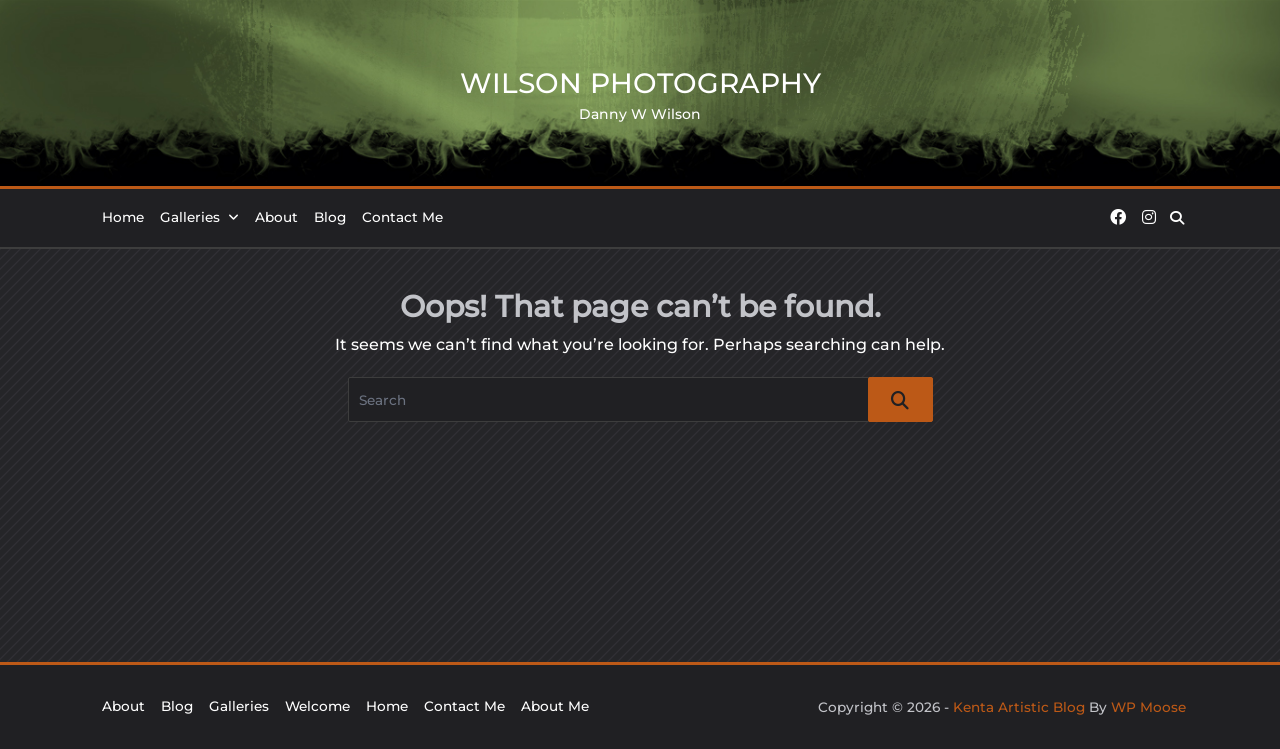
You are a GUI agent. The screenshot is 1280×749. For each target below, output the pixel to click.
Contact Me (402, 217)
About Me (555, 706)
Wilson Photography (640, 83)
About (276, 217)
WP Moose (1148, 707)
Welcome (317, 706)
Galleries (199, 217)
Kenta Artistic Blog (1019, 707)
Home (123, 217)
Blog (330, 217)
